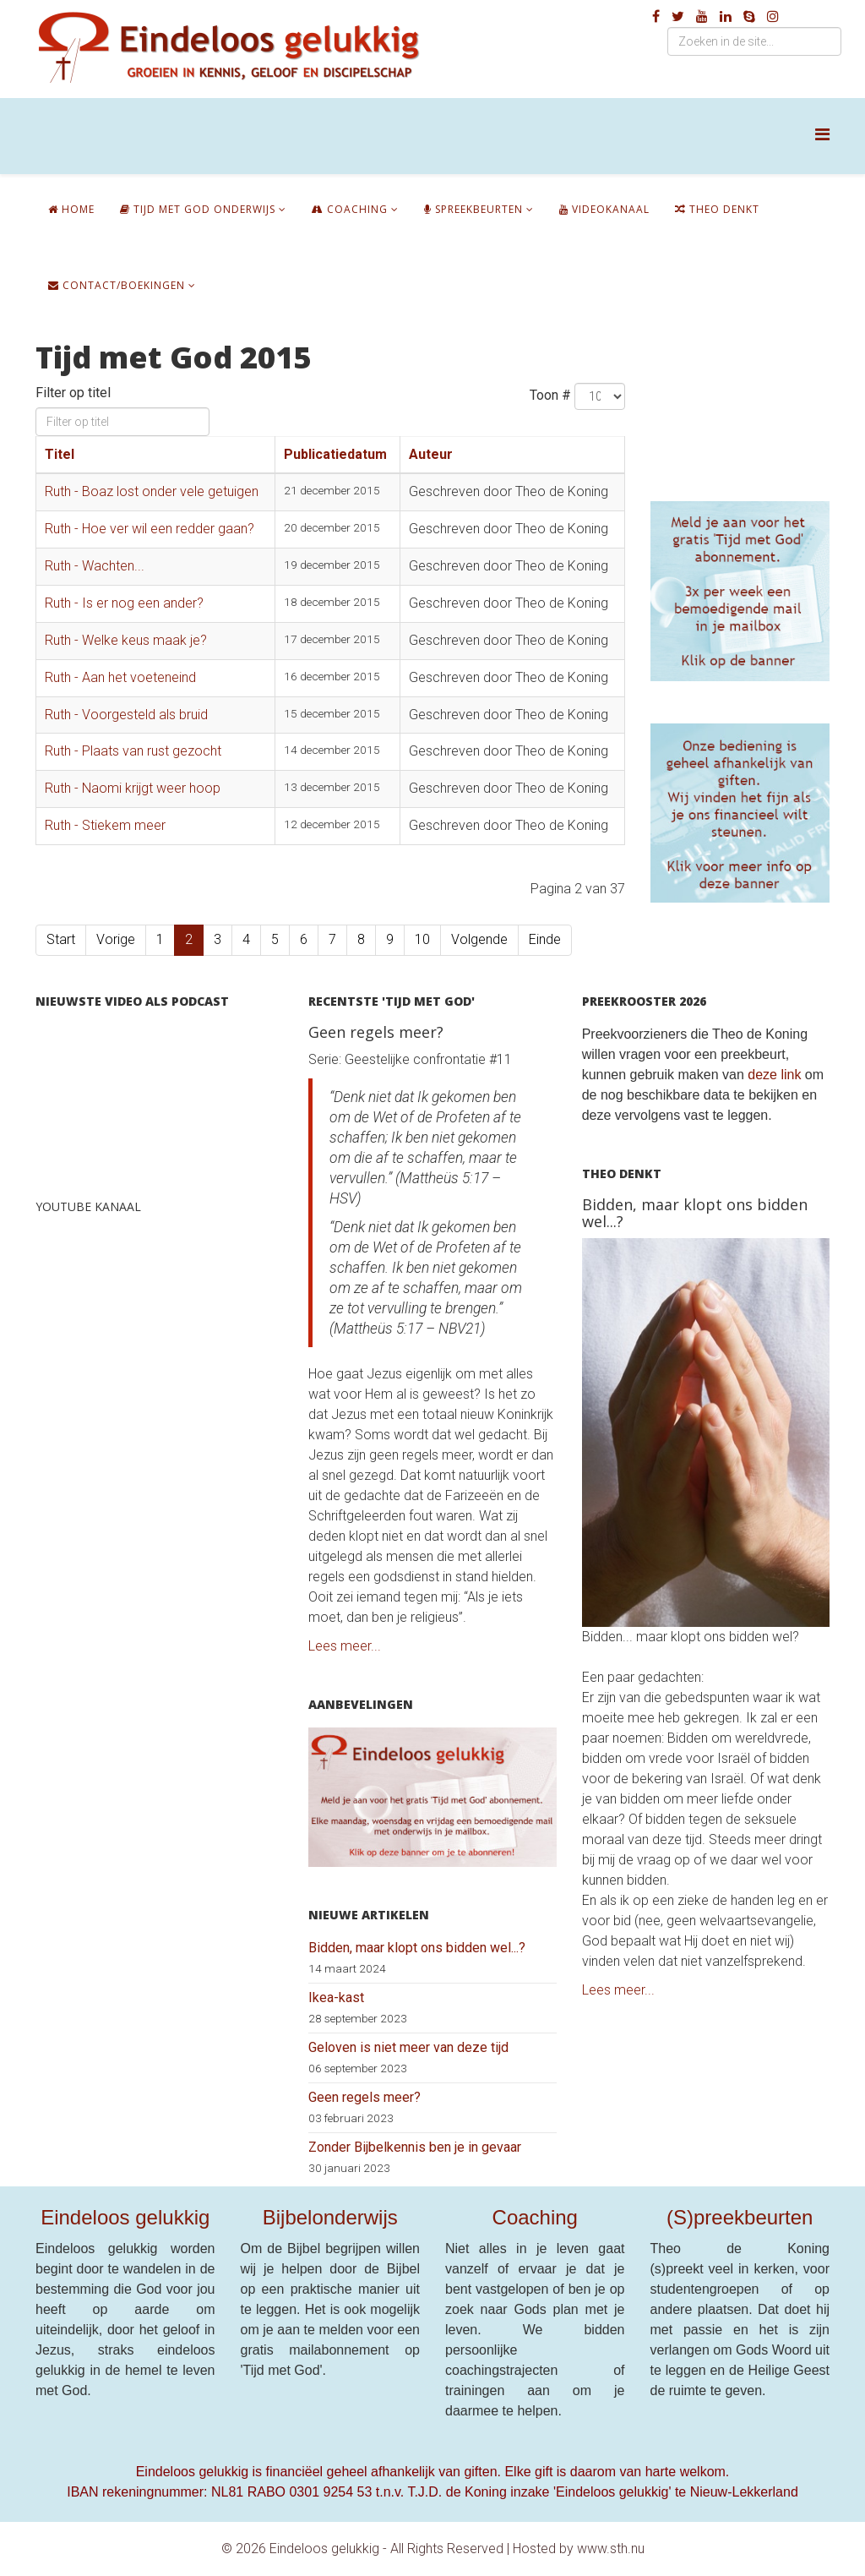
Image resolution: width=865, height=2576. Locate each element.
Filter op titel (74, 393)
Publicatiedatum (335, 454)
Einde (545, 939)
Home (71, 209)
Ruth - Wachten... (94, 566)
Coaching (350, 209)
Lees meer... (344, 1646)
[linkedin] (726, 16)
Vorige (115, 939)
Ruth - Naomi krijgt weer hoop (132, 788)
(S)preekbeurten (739, 2217)
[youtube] (702, 16)
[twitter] (678, 16)
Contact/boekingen (116, 285)
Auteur (431, 454)
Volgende (479, 939)
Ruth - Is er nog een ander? (124, 603)
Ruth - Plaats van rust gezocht (133, 751)
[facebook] (656, 16)
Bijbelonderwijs (330, 2217)
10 (422, 939)
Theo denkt (717, 209)
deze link (774, 1074)
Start (60, 939)
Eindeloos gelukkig (125, 2217)
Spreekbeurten (473, 209)
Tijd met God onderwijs (197, 209)
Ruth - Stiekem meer (105, 825)
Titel (59, 454)
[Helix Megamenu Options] (822, 135)
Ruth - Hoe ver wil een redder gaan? (149, 529)
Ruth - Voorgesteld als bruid (126, 715)
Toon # (550, 395)
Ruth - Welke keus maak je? (126, 640)
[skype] (749, 16)
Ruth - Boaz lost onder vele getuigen (151, 491)
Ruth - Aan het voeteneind (120, 677)
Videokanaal (604, 209)
